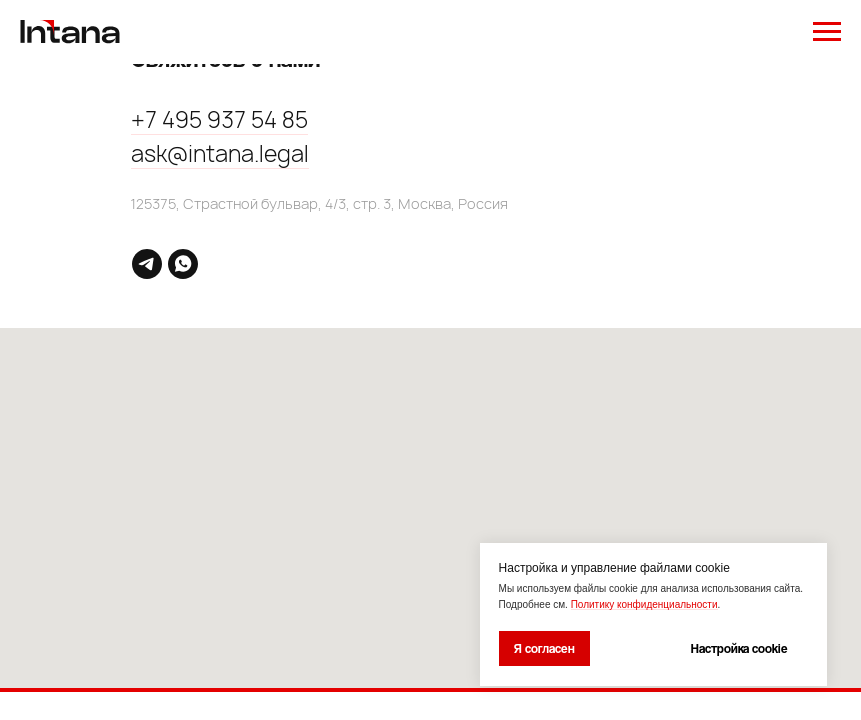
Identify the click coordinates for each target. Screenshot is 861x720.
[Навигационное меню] (827, 32)
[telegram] (147, 264)
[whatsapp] (183, 264)
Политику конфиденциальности (644, 604)
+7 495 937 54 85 (219, 120)
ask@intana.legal (220, 154)
